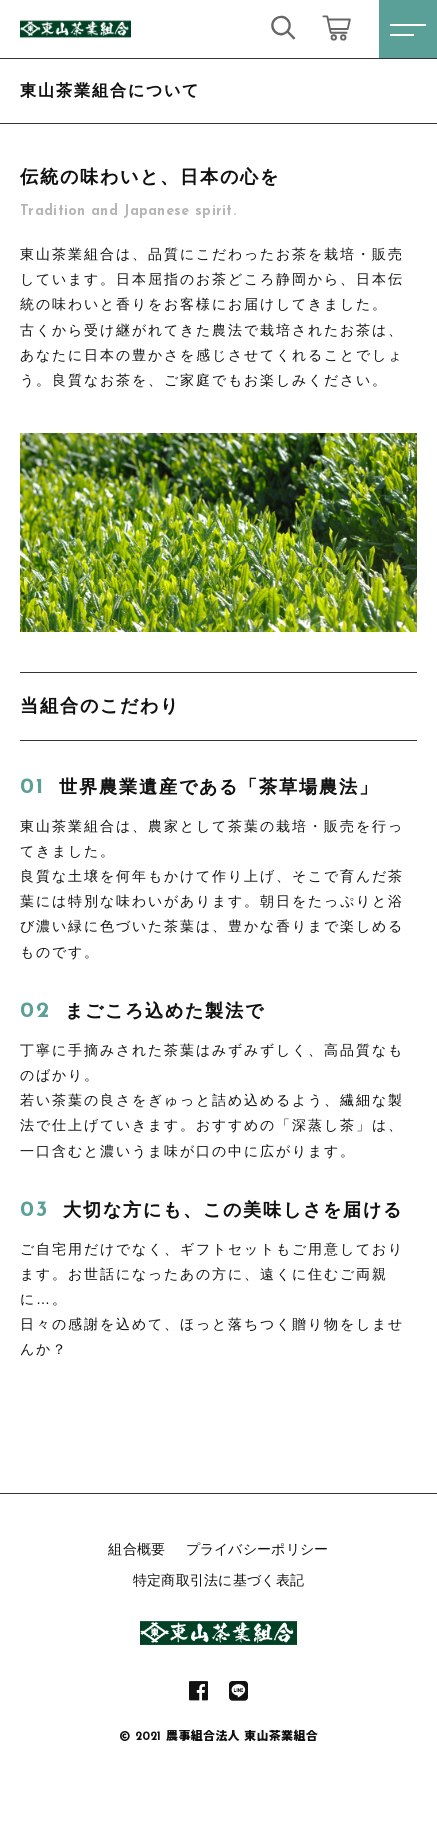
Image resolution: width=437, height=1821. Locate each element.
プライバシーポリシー (257, 1549)
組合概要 (136, 1549)
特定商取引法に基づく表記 (219, 1580)
